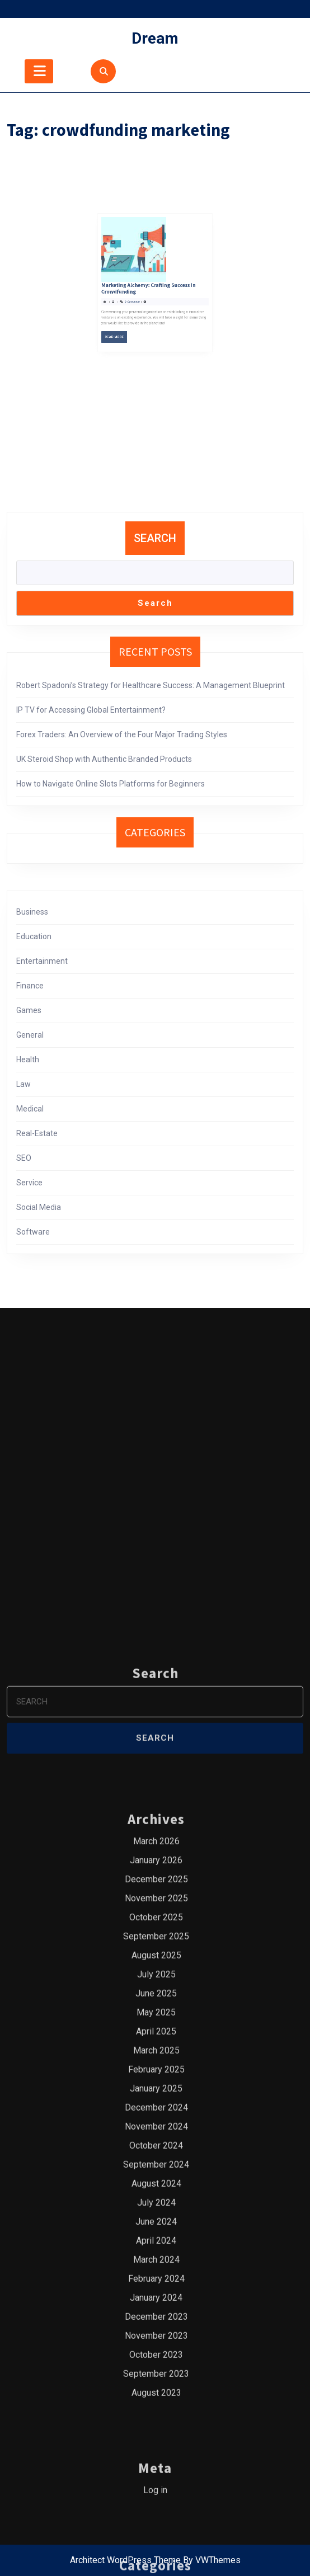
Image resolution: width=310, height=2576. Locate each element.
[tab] (39, 71)
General (30, 1034)
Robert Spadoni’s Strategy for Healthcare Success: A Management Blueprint (150, 685)
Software (33, 1231)
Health (27, 1059)
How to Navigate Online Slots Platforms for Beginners (110, 783)
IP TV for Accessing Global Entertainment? (91, 709)
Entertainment (42, 961)
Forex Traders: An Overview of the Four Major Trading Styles (121, 734)
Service (29, 1182)
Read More (135, 272)
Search (155, 538)
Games (28, 1010)
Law (23, 1084)
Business (32, 911)
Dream (155, 38)
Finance (30, 985)
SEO (23, 1157)
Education (33, 936)
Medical (30, 1108)
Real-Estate (37, 1133)
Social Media (38, 1207)
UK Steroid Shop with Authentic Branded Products (104, 759)
